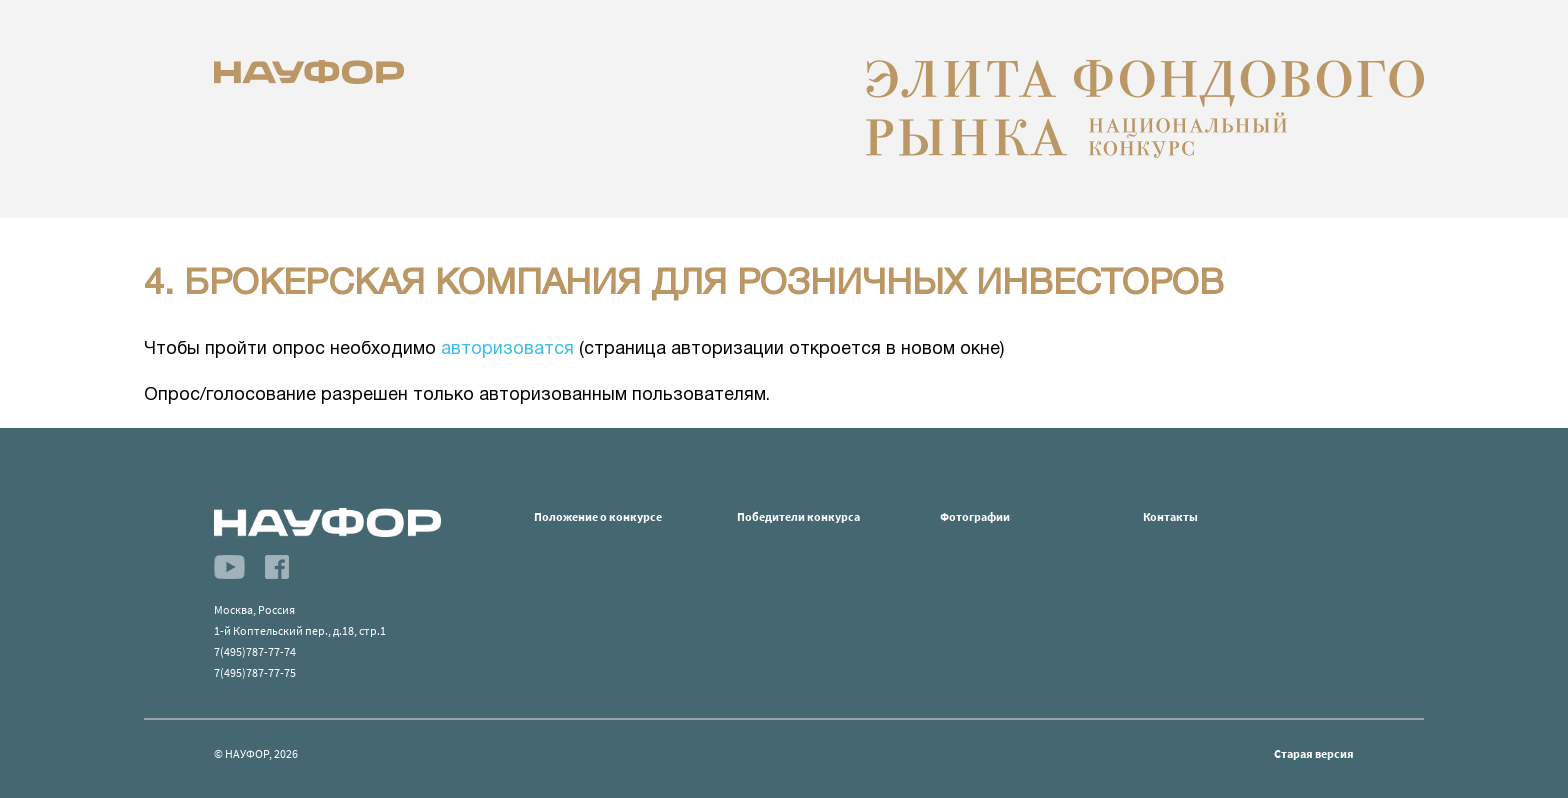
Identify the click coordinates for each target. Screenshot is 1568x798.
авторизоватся (507, 349)
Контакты (1170, 516)
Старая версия (1314, 753)
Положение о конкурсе (598, 516)
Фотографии (975, 516)
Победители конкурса (798, 516)
